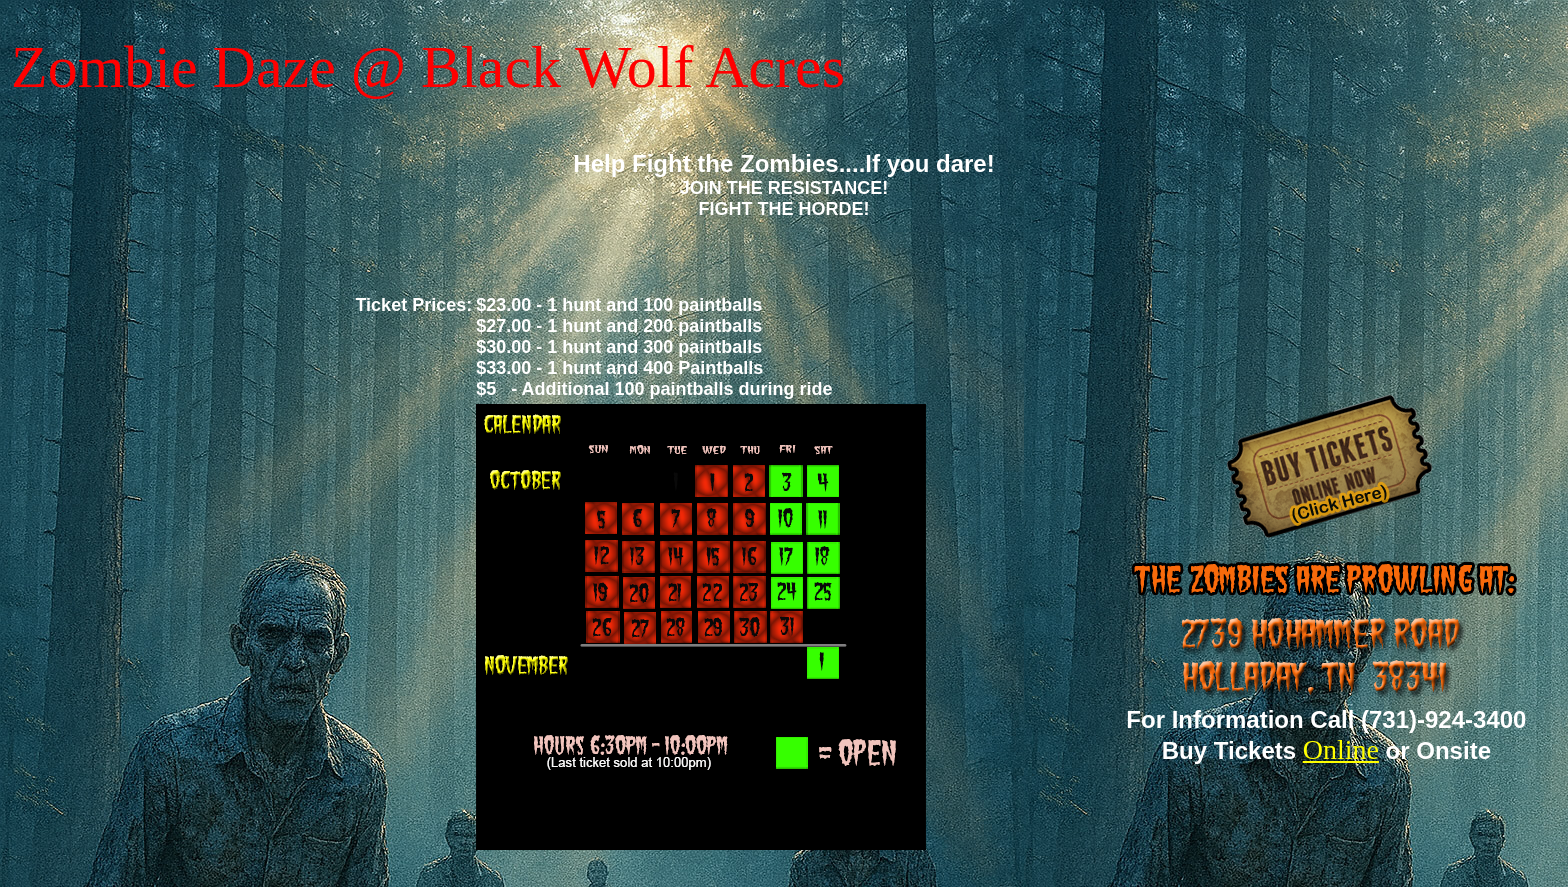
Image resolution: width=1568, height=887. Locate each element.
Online (1341, 749)
